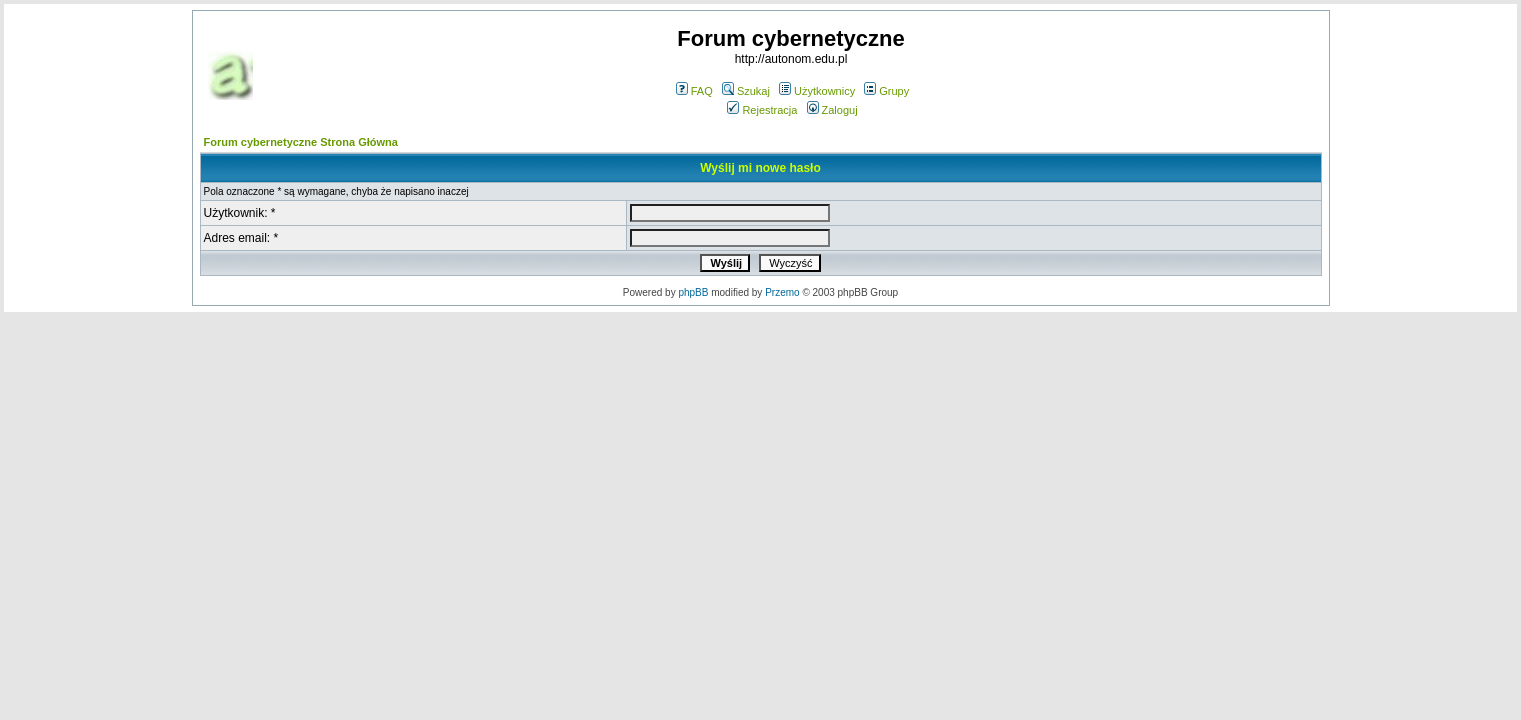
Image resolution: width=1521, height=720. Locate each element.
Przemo (782, 292)
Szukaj (746, 91)
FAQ (694, 91)
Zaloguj (832, 110)
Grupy (886, 91)
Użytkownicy (817, 91)
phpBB (693, 292)
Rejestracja (762, 110)
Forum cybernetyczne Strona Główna (301, 142)
